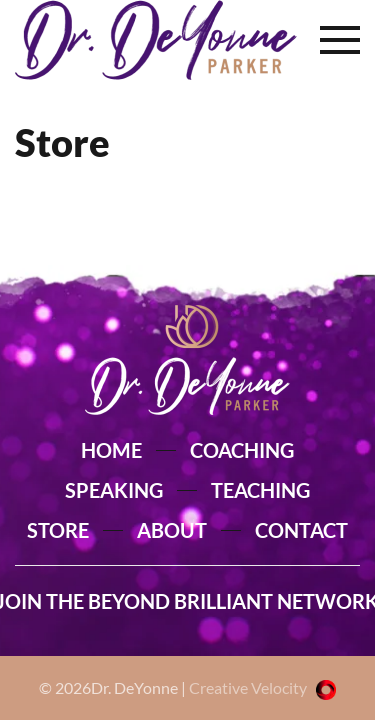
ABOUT (172, 530)
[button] (340, 40)
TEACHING (260, 490)
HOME (111, 450)
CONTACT (301, 530)
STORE (58, 530)
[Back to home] (156, 40)
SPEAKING (114, 490)
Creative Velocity (262, 687)
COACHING (242, 450)
